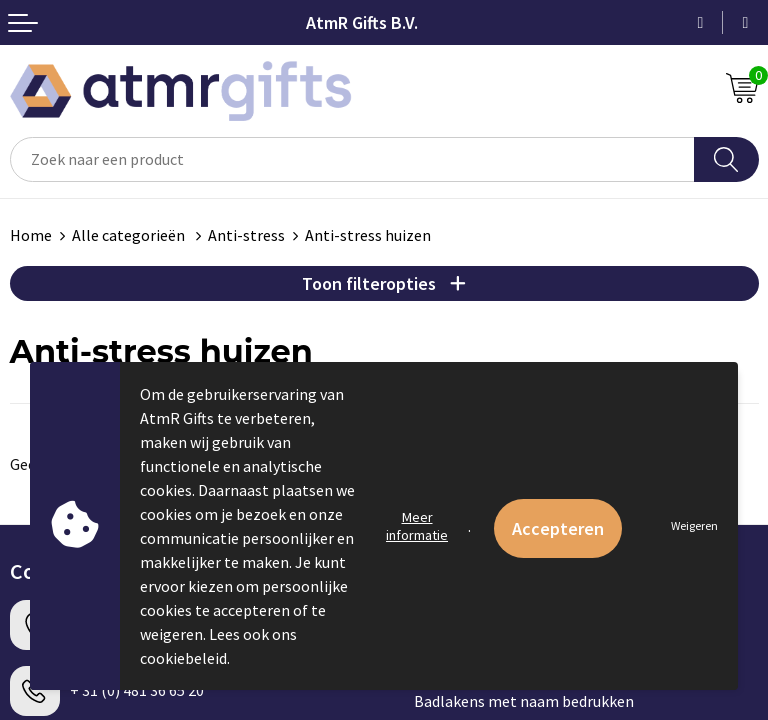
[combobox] (352, 159)
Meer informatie (417, 526)
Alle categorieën (130, 235)
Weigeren (694, 525)
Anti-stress (246, 235)
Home (31, 235)
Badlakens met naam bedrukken (524, 701)
